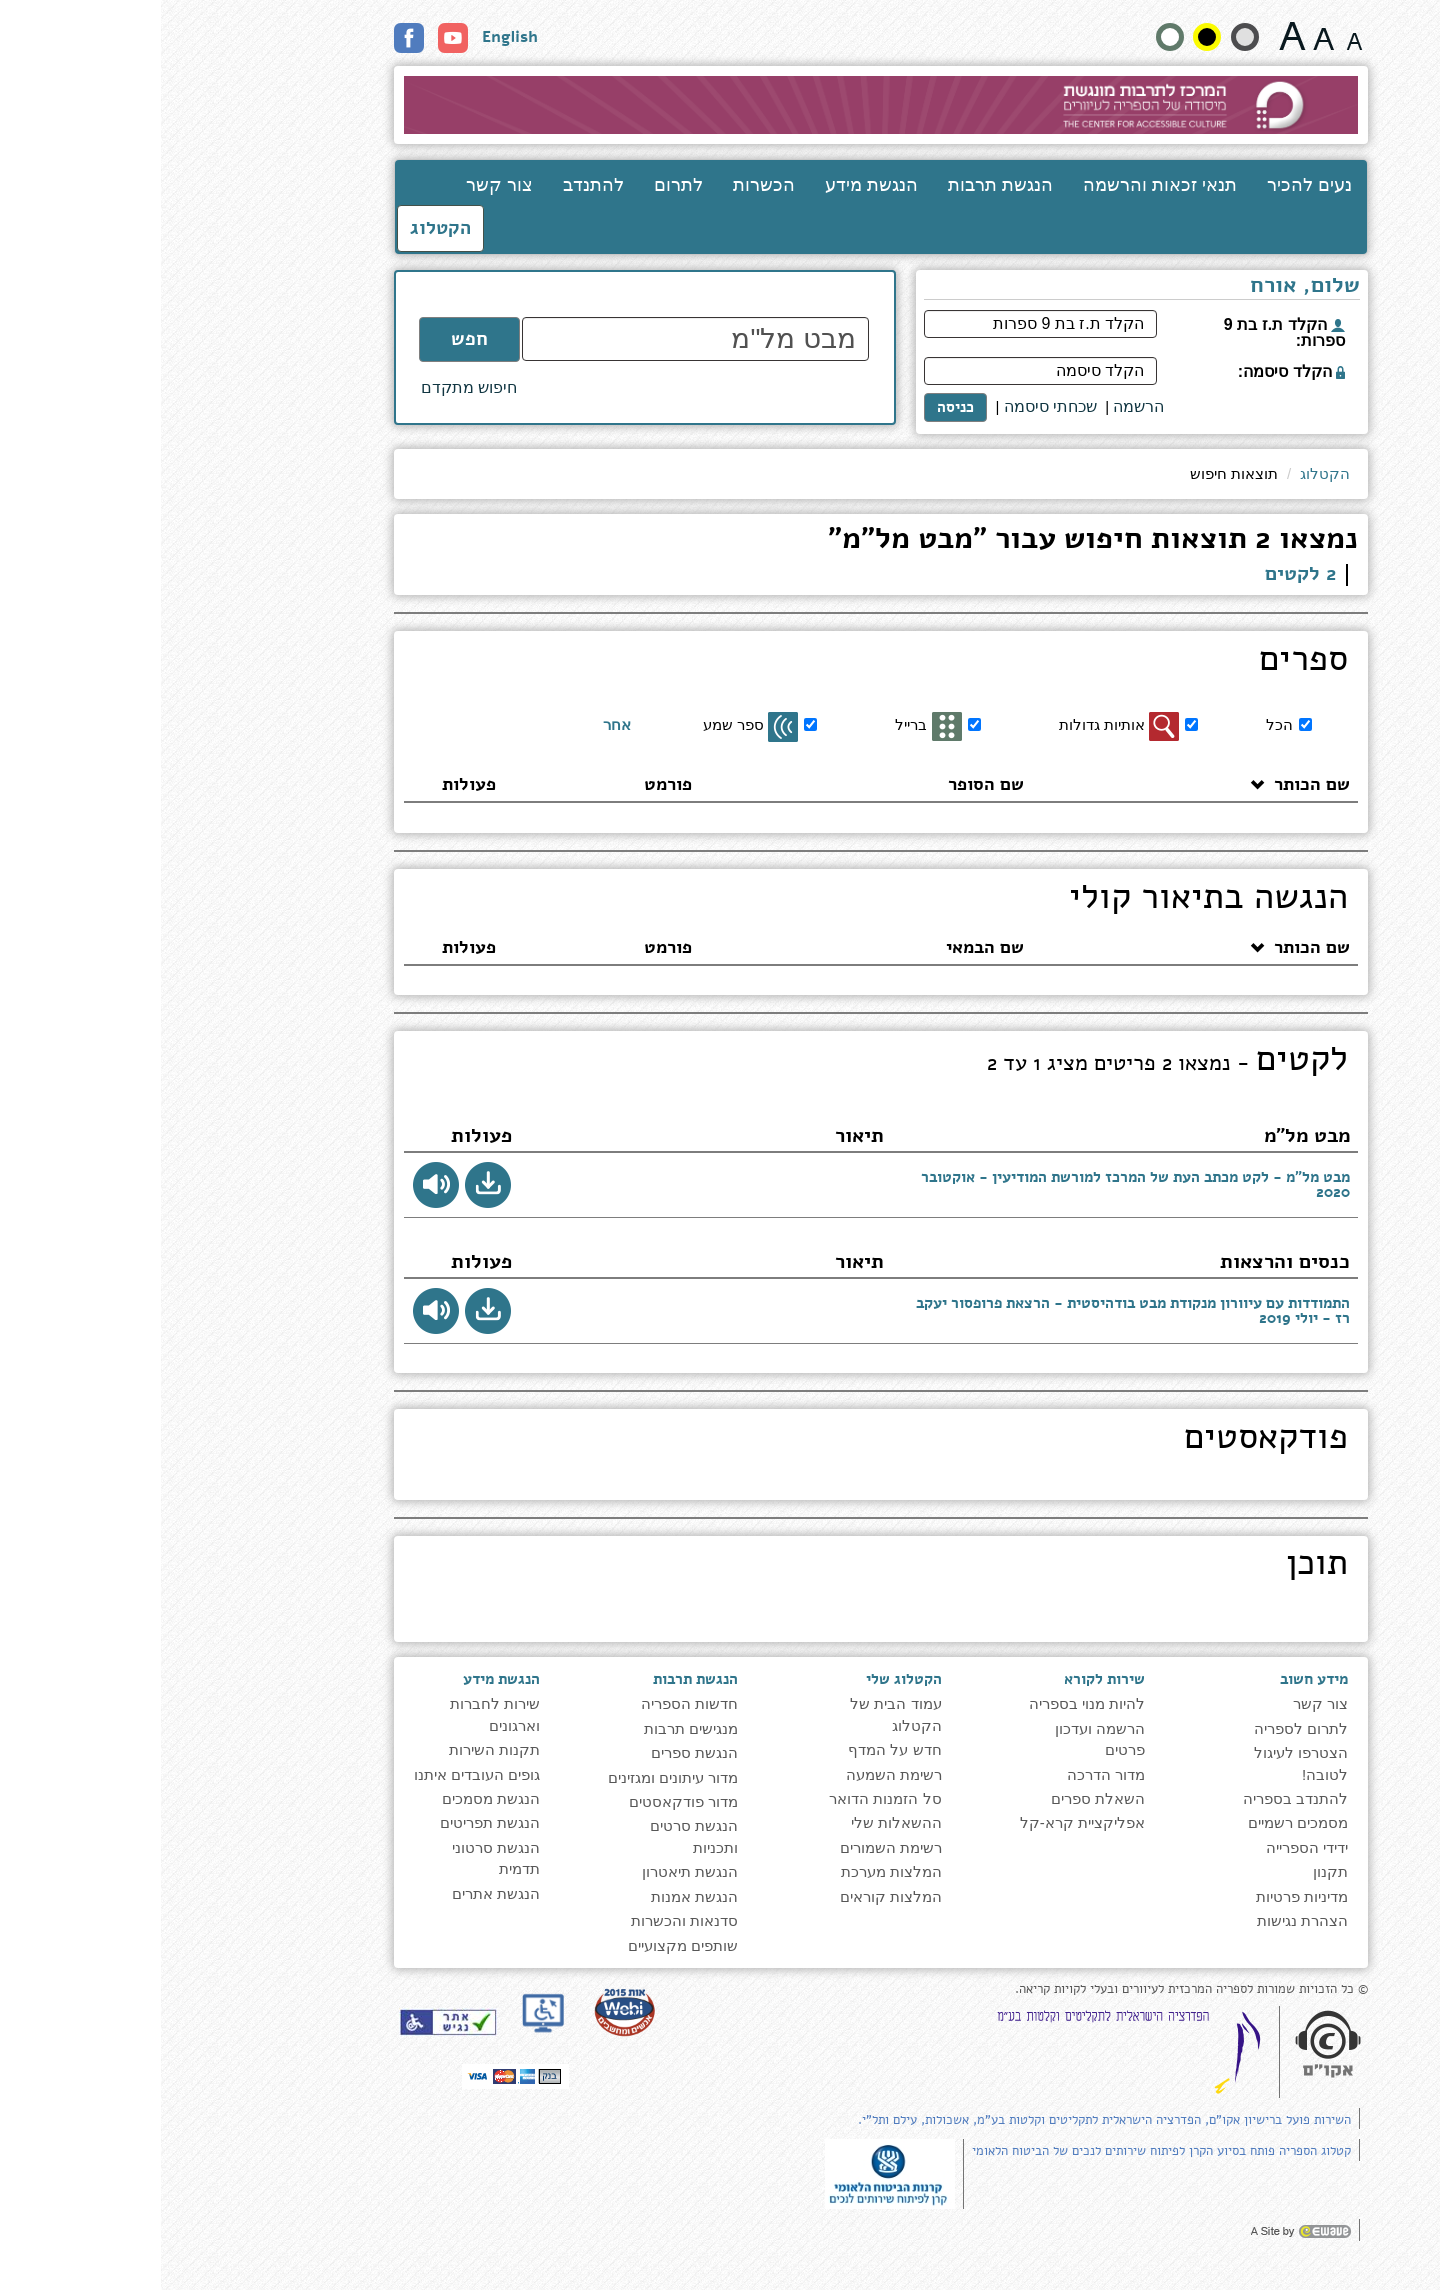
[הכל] (1144, 724)
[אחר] (476, 725)
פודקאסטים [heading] (1105, 1440)
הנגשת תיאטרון (529, 1871)
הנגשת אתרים (335, 1893)
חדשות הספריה (528, 1703)
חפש (308, 339)
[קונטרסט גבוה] (1046, 37)
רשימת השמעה (733, 1774)
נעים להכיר (1148, 185)
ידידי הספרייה (1146, 1847)
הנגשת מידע (710, 185)
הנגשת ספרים (533, 1752)
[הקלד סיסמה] (879, 371)
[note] (729, 2172)
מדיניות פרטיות (1141, 1896)
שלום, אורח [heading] (1144, 287)
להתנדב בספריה (1134, 1798)
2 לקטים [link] (1139, 573)
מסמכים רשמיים (1137, 1822)
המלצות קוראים (730, 1896)
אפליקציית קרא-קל (921, 1822)
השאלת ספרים (937, 1798)
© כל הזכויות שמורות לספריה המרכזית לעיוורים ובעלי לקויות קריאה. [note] (1030, 1989)
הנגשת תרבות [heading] (534, 1679)
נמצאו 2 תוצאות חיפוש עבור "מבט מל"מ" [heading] (932, 541)
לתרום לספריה (1140, 1728)
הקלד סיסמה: (1130, 371)
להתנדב (432, 185)
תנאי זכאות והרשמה (999, 185)
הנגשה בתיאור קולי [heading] (1047, 900)
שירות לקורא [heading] (943, 1679)
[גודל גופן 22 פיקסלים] (1131, 36)
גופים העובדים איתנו (316, 1774)
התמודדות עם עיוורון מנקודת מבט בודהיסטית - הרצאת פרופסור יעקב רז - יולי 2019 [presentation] (972, 1310)
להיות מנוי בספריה (926, 1703)
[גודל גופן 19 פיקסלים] (1162, 36)
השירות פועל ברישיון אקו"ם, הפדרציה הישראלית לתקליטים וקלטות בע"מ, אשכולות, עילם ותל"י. (943, 2120)
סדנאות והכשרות (523, 1920)
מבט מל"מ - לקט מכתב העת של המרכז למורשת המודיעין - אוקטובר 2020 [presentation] (974, 1184)
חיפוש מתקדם (308, 387)
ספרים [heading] (1142, 662)
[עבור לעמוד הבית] (720, 105)
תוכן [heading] (1156, 1566)
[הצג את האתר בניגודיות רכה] (1084, 37)
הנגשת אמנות (533, 1896)
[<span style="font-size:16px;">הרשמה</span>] (977, 407)
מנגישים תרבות (530, 1728)
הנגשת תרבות (839, 185)
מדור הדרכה (945, 1774)
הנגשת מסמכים (330, 1798)
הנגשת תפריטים (329, 1822)
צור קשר (338, 185)
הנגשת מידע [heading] (340, 1679)
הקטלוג (1164, 473)
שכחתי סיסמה (889, 406)
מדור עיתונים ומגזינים (512, 1777)
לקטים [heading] (1006, 1062)
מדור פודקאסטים (522, 1801)
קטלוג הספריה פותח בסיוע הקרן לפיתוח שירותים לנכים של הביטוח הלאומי (1000, 2151)
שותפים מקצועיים (522, 1945)
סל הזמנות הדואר (724, 1798)
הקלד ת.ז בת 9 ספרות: (1123, 332)
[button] (327, 1185)
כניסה (794, 407)
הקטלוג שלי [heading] (743, 1679)
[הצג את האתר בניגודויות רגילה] (1009, 37)
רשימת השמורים (730, 1847)
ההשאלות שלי (735, 1822)
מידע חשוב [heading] (1153, 1679)
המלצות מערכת (730, 1871)
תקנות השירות (333, 1749)
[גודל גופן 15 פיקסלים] (1193, 36)
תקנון (1169, 1871)
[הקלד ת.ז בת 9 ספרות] (879, 324)
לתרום (517, 185)
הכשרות (603, 185)
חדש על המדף (733, 1749)
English (349, 37)
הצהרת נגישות (1141, 1920)
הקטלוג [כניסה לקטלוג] (279, 228)
